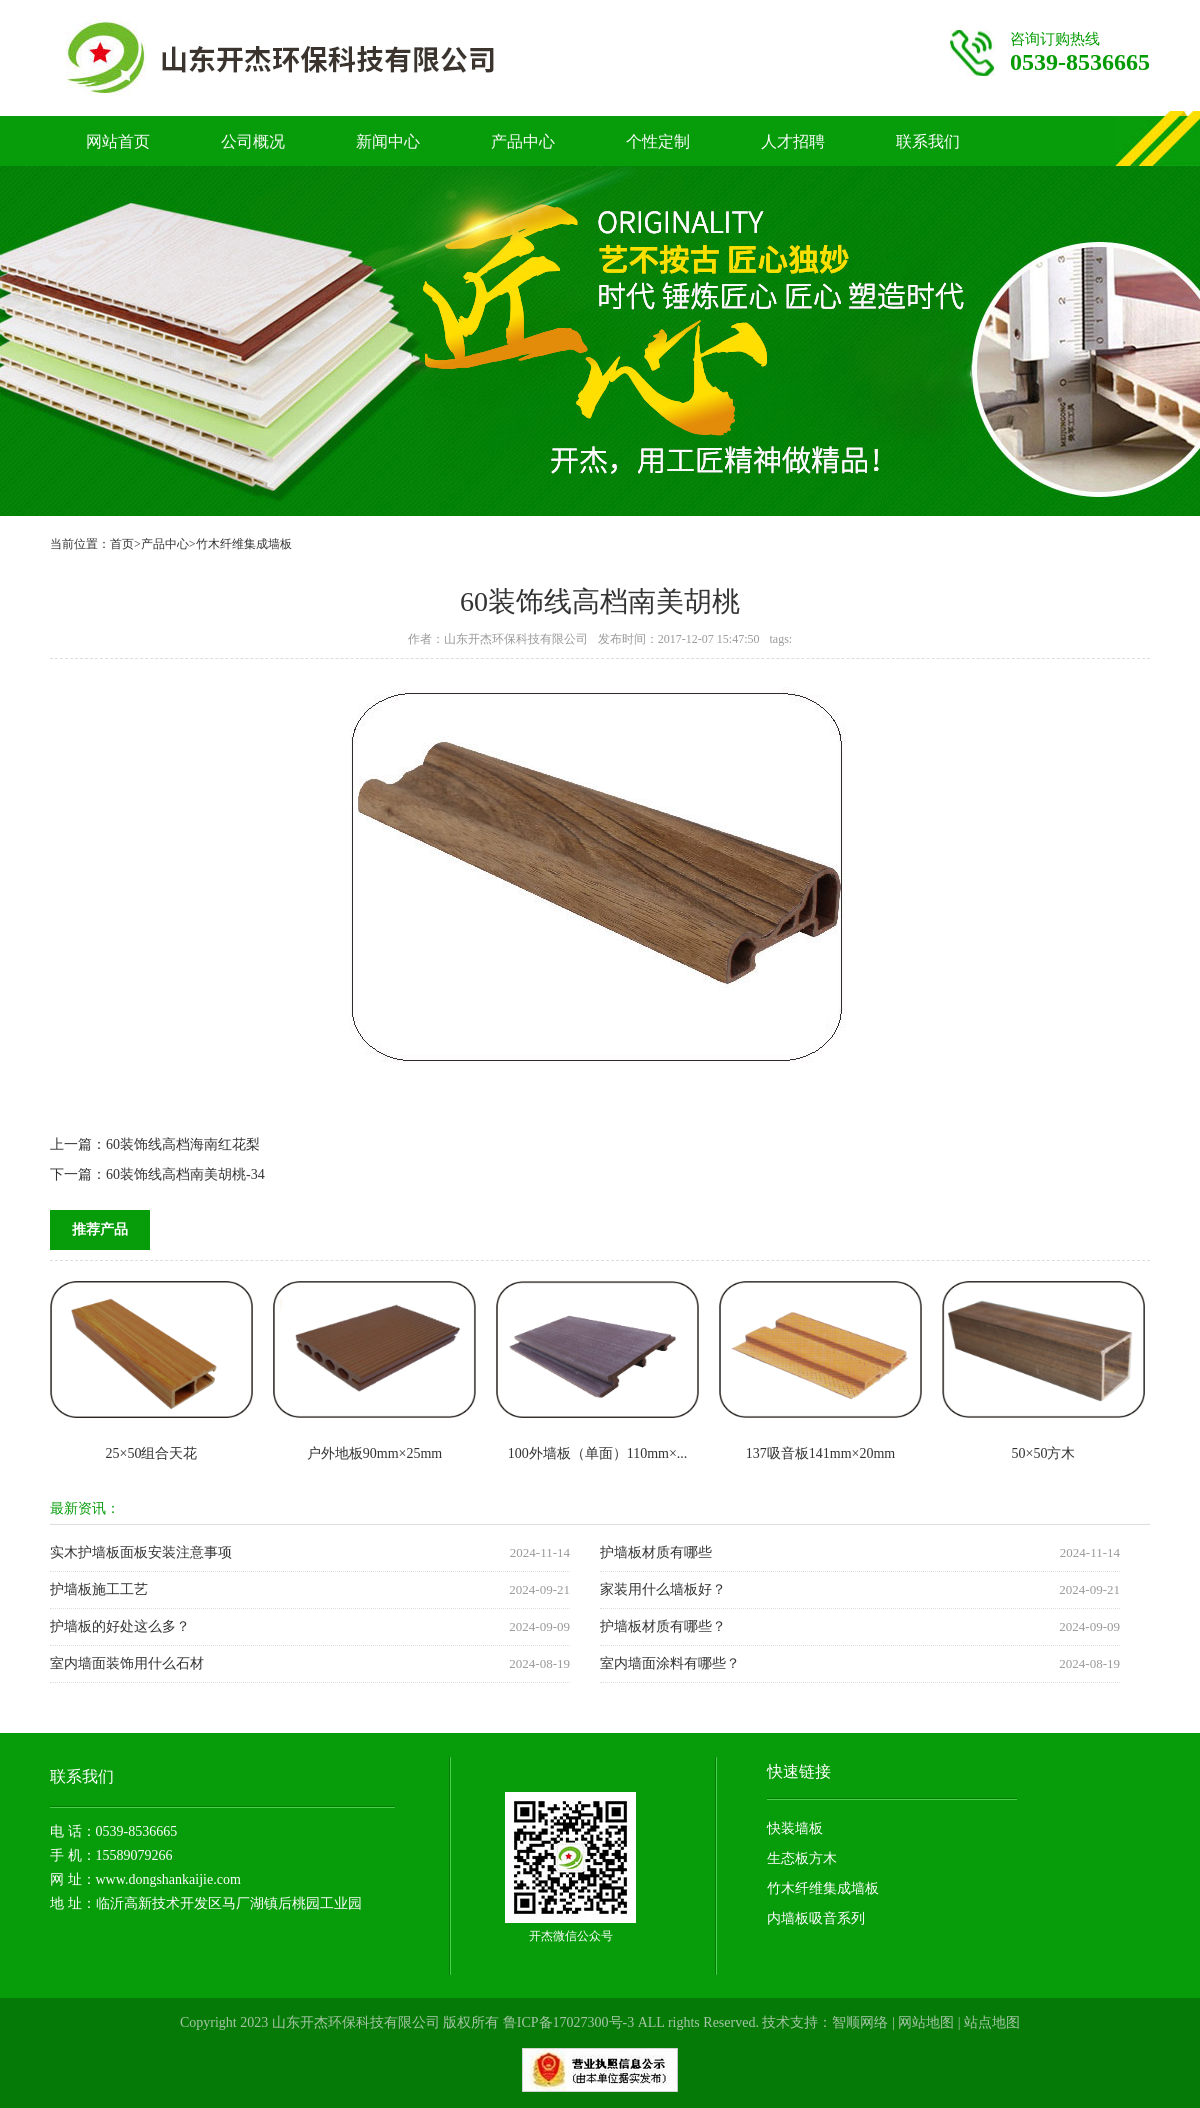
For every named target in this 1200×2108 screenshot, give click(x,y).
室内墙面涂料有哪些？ (670, 1663)
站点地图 (992, 2022)
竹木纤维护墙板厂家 (321, 58)
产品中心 (523, 141)
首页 (122, 544)
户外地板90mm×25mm (374, 1453)
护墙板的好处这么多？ (120, 1626)
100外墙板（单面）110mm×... (598, 1453)
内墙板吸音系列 (816, 1918)
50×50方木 (1044, 1453)
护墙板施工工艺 (99, 1589)
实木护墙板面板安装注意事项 (141, 1552)
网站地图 (926, 2022)
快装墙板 (795, 1828)
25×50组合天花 (152, 1453)
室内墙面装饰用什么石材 (127, 1663)
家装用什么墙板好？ (663, 1589)
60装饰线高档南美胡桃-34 (185, 1174)
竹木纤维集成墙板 (244, 544)
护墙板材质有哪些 (656, 1552)
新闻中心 (388, 141)
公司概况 (253, 141)
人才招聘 (793, 141)
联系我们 (928, 141)
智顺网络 (860, 2022)
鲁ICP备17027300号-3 (568, 2022)
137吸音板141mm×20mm (820, 1453)
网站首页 (118, 141)
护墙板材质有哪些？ (663, 1626)
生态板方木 (802, 1858)
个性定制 (658, 141)
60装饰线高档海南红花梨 (183, 1144)
